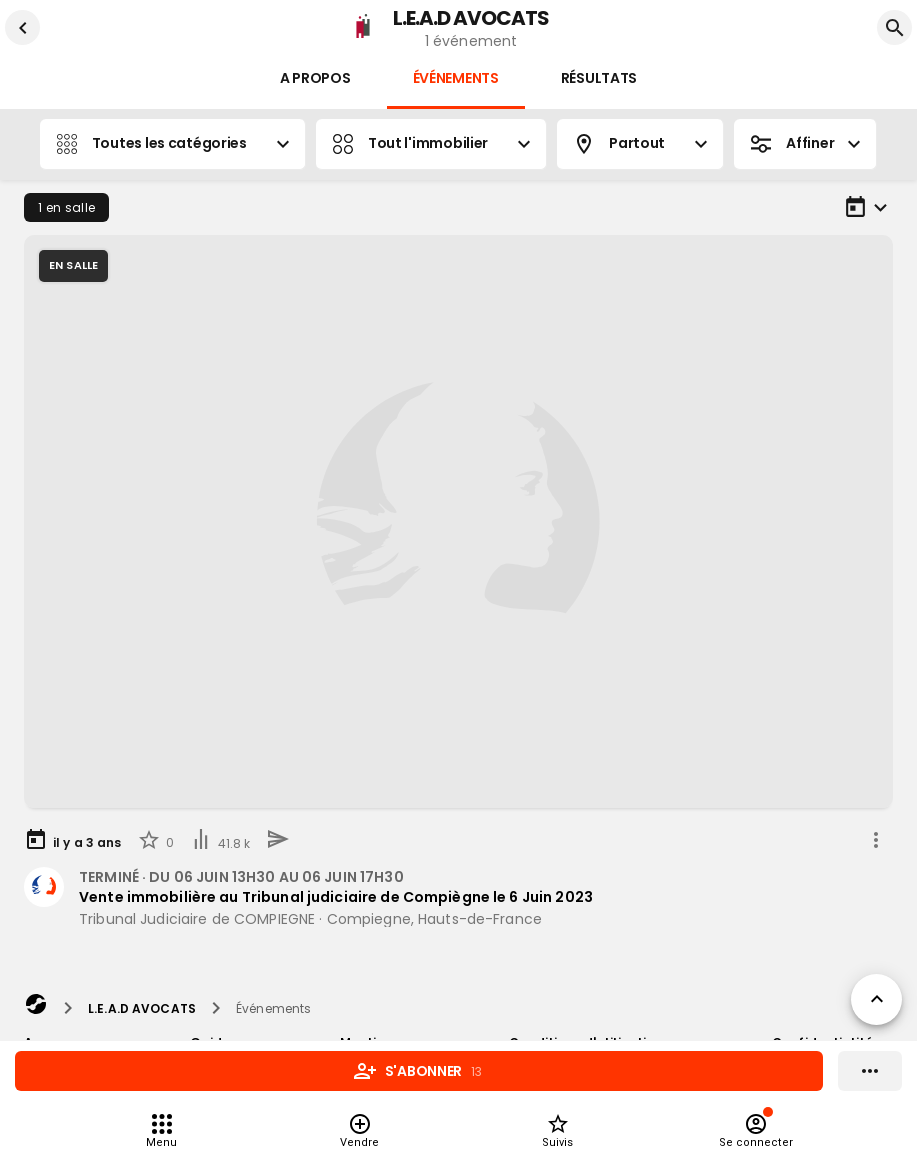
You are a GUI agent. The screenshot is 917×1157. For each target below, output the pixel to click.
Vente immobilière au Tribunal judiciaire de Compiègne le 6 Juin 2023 (336, 897)
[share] (876, 840)
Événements (456, 78)
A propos (315, 78)
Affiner (805, 144)
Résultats (599, 78)
